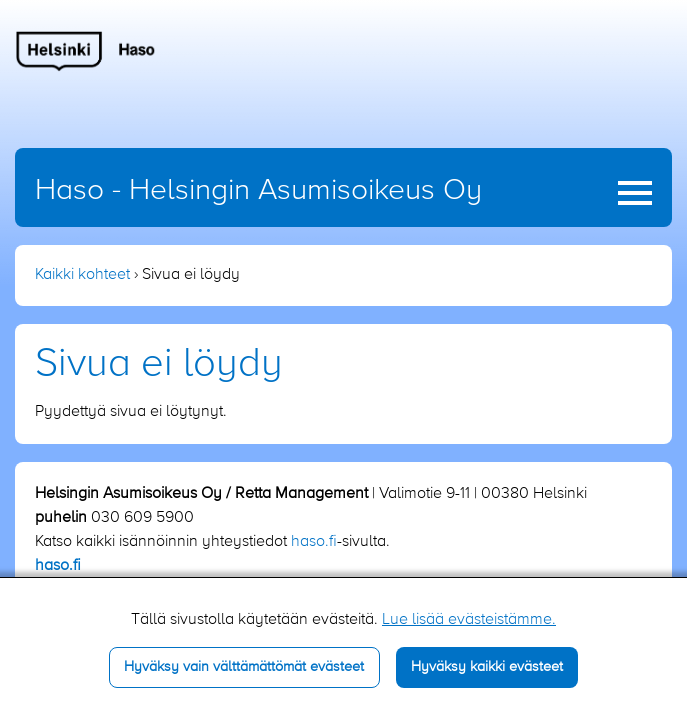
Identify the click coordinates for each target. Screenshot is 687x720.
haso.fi (314, 542)
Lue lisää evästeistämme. (469, 620)
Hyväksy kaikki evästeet (487, 667)
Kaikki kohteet (82, 275)
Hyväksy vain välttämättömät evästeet (244, 667)
